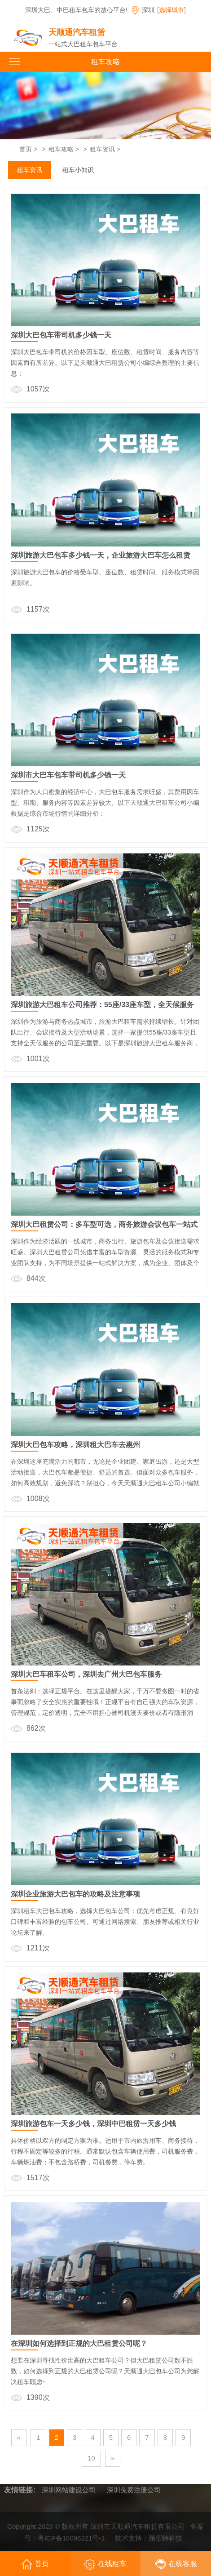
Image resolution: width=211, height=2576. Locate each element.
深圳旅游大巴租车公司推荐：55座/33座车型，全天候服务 (102, 1004)
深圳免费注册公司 (134, 2490)
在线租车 (105, 2564)
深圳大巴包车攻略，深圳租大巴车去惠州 (75, 1444)
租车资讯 (102, 149)
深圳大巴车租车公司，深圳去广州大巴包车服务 (86, 1674)
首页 (25, 149)
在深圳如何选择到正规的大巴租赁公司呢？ (79, 2343)
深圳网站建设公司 (69, 2490)
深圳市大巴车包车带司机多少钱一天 (68, 775)
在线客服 (176, 2564)
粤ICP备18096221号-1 (71, 2541)
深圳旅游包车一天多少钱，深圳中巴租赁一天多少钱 (93, 2123)
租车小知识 (78, 169)
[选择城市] (171, 9)
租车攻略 (61, 149)
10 (91, 2458)
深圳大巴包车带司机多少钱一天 (61, 335)
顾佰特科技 (165, 2541)
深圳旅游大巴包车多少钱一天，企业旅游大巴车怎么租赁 (100, 555)
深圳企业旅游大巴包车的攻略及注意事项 (75, 1894)
